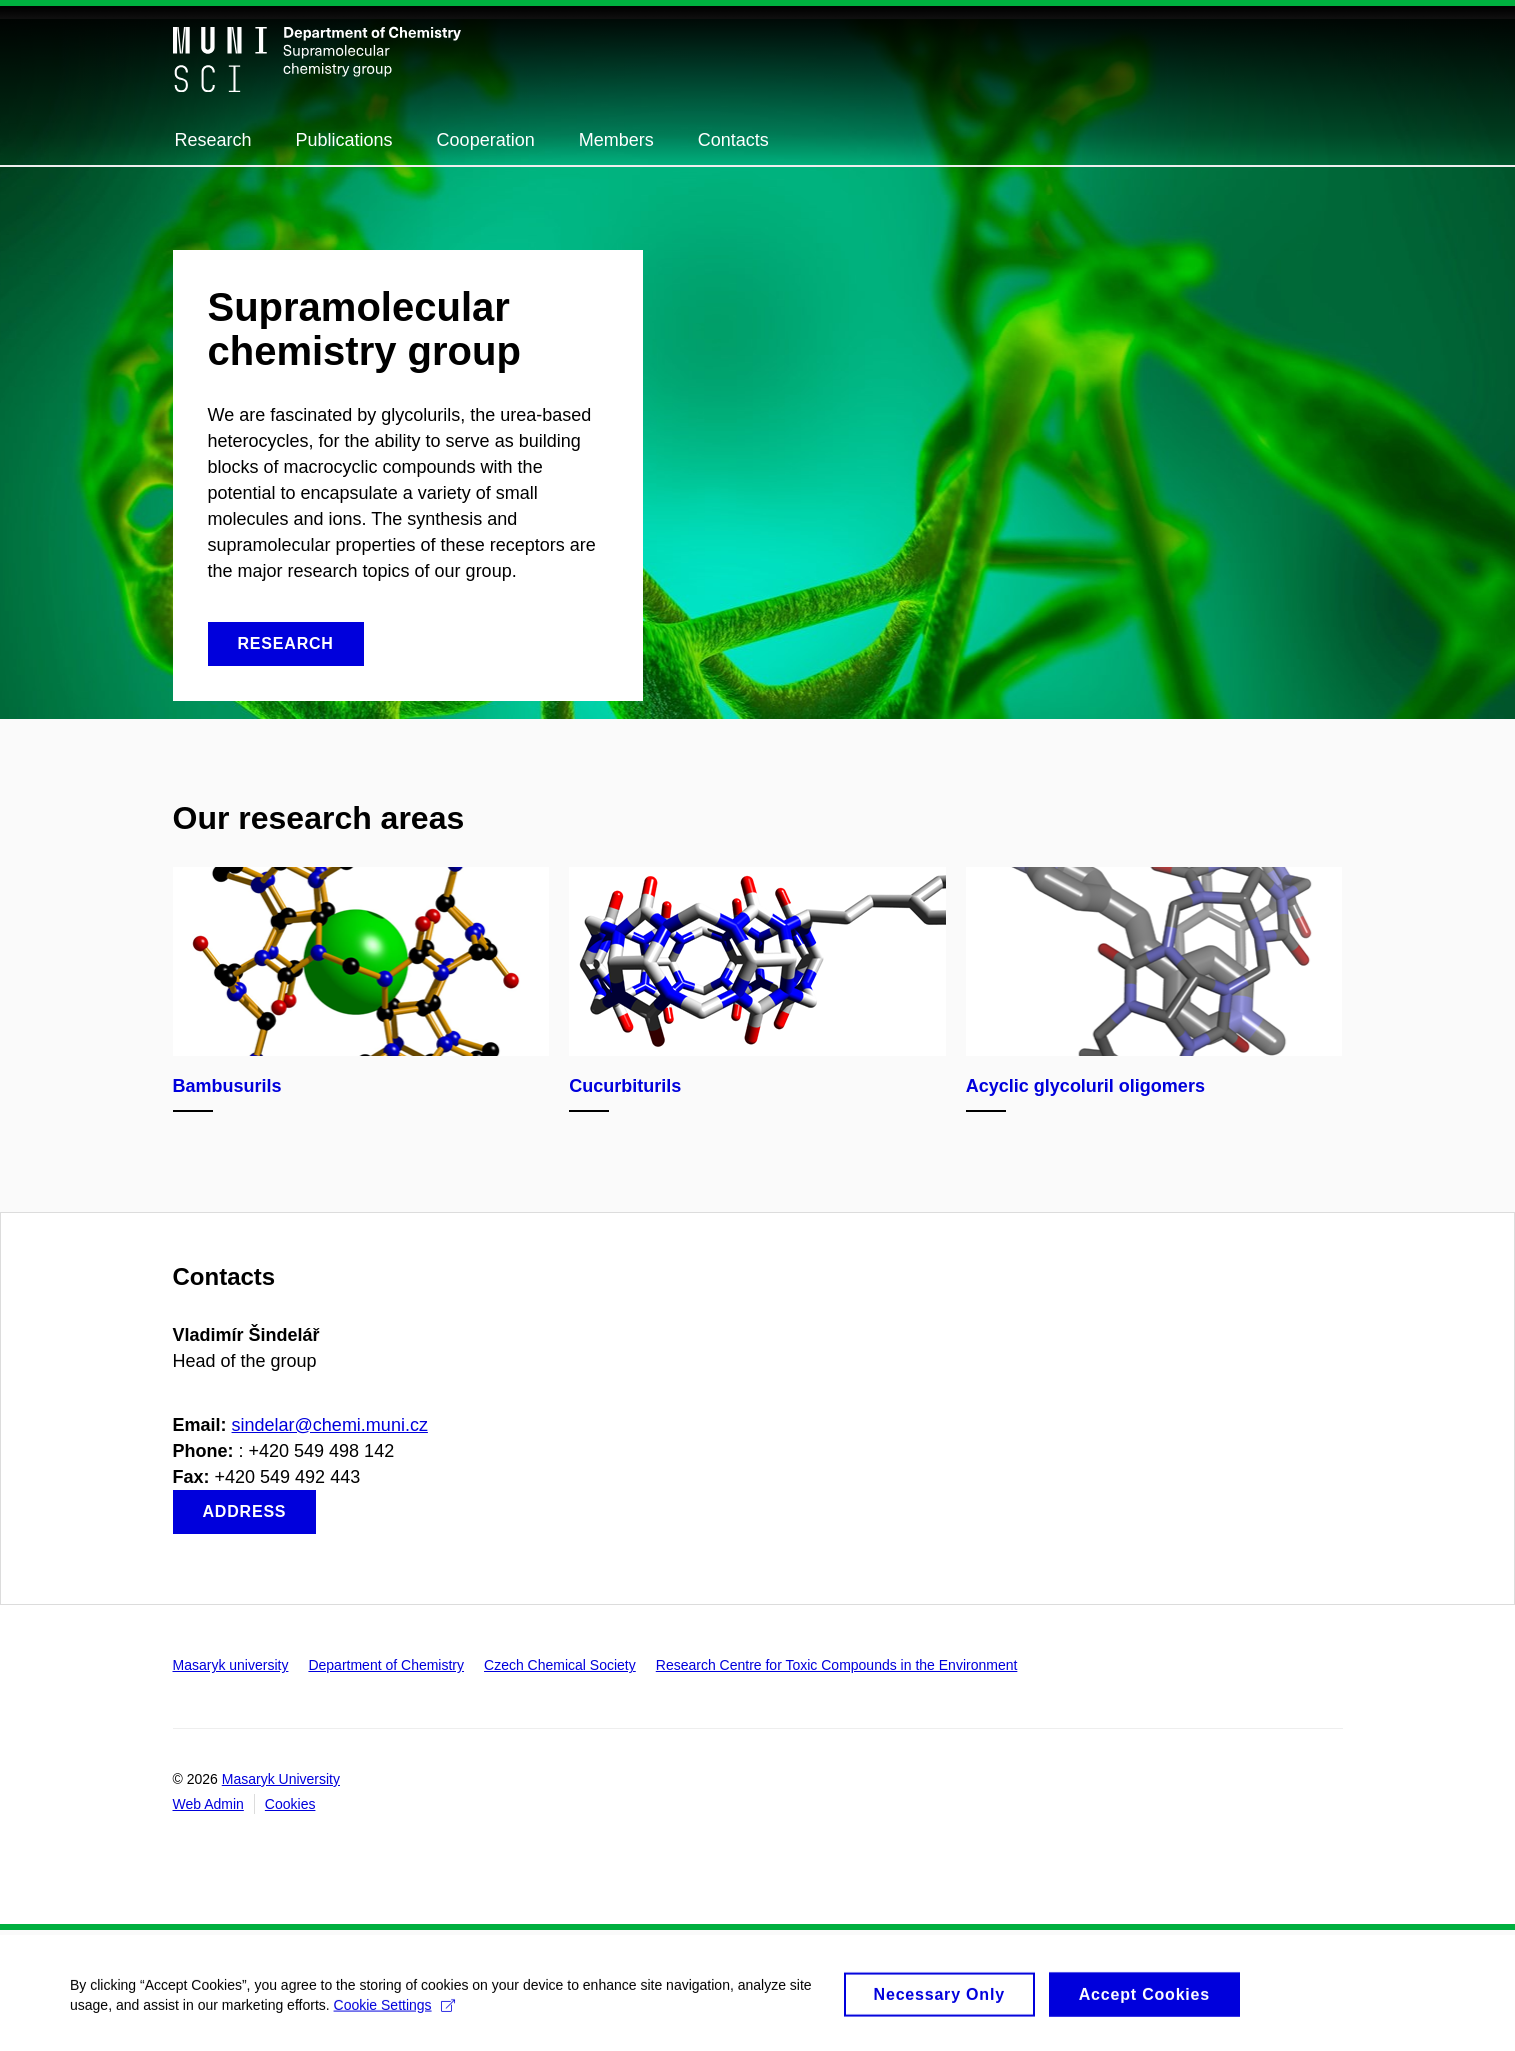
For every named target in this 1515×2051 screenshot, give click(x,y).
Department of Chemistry (386, 1665)
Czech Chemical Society (560, 1665)
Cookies (290, 1804)
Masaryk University (281, 1779)
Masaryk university (231, 1665)
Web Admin (208, 1804)
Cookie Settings (394, 2014)
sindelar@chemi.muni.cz (330, 1425)
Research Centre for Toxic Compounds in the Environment (837, 1665)
